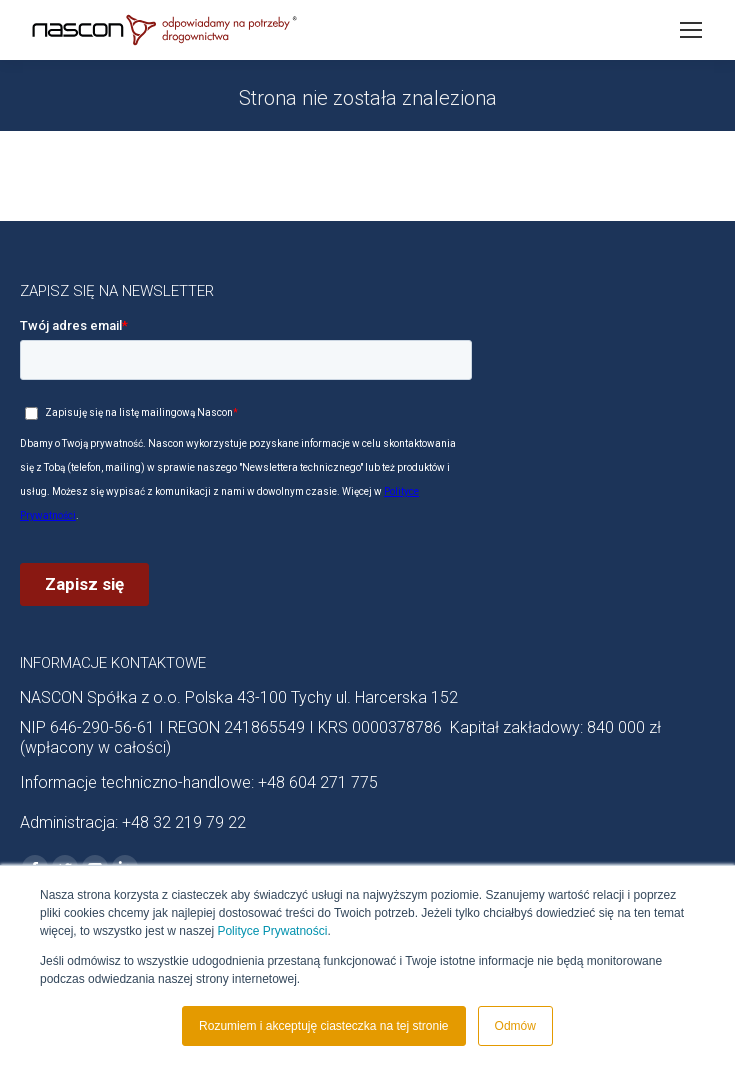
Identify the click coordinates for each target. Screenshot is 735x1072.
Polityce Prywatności (272, 931)
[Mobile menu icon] (691, 30)
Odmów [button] (515, 1026)
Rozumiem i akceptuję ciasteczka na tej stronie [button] (323, 1026)
